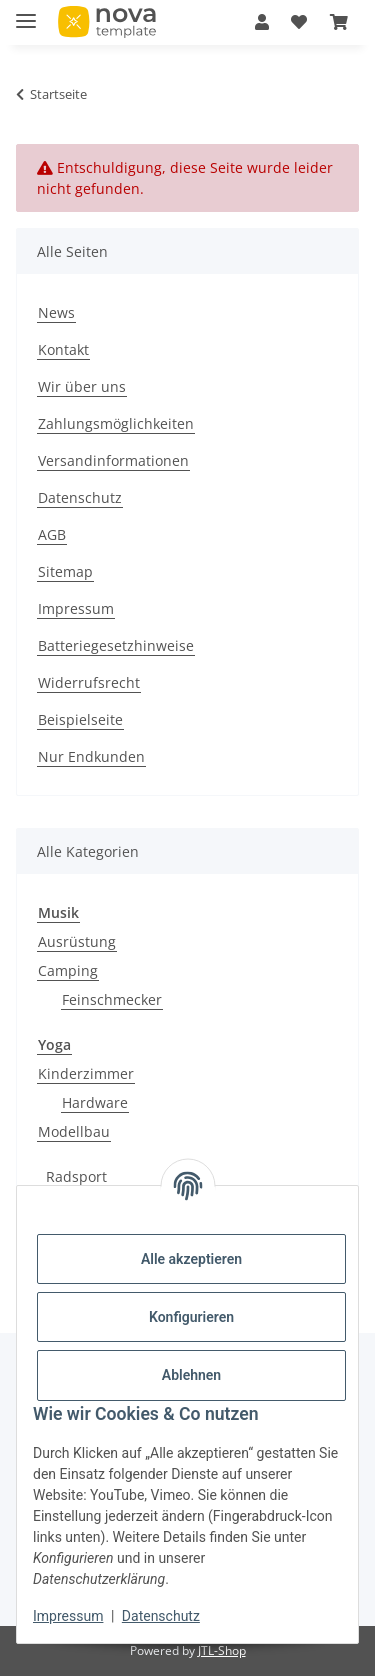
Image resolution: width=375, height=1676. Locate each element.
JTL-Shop (222, 1650)
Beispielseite (80, 719)
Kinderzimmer (86, 1073)
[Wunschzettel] (299, 22)
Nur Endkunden (91, 756)
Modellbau (74, 1131)
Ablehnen (191, 1375)
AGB (52, 534)
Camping (68, 970)
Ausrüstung (77, 941)
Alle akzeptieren (191, 1259)
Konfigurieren (191, 1317)
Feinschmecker (112, 999)
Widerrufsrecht (89, 682)
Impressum (68, 1616)
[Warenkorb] (339, 22)
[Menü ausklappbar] (26, 12)
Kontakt (63, 349)
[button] (262, 22)
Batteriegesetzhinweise (116, 645)
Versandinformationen (113, 460)
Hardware (95, 1102)
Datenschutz (161, 1616)
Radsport (76, 1176)
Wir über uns (82, 386)
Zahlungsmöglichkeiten (116, 423)
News (56, 312)
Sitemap (65, 571)
